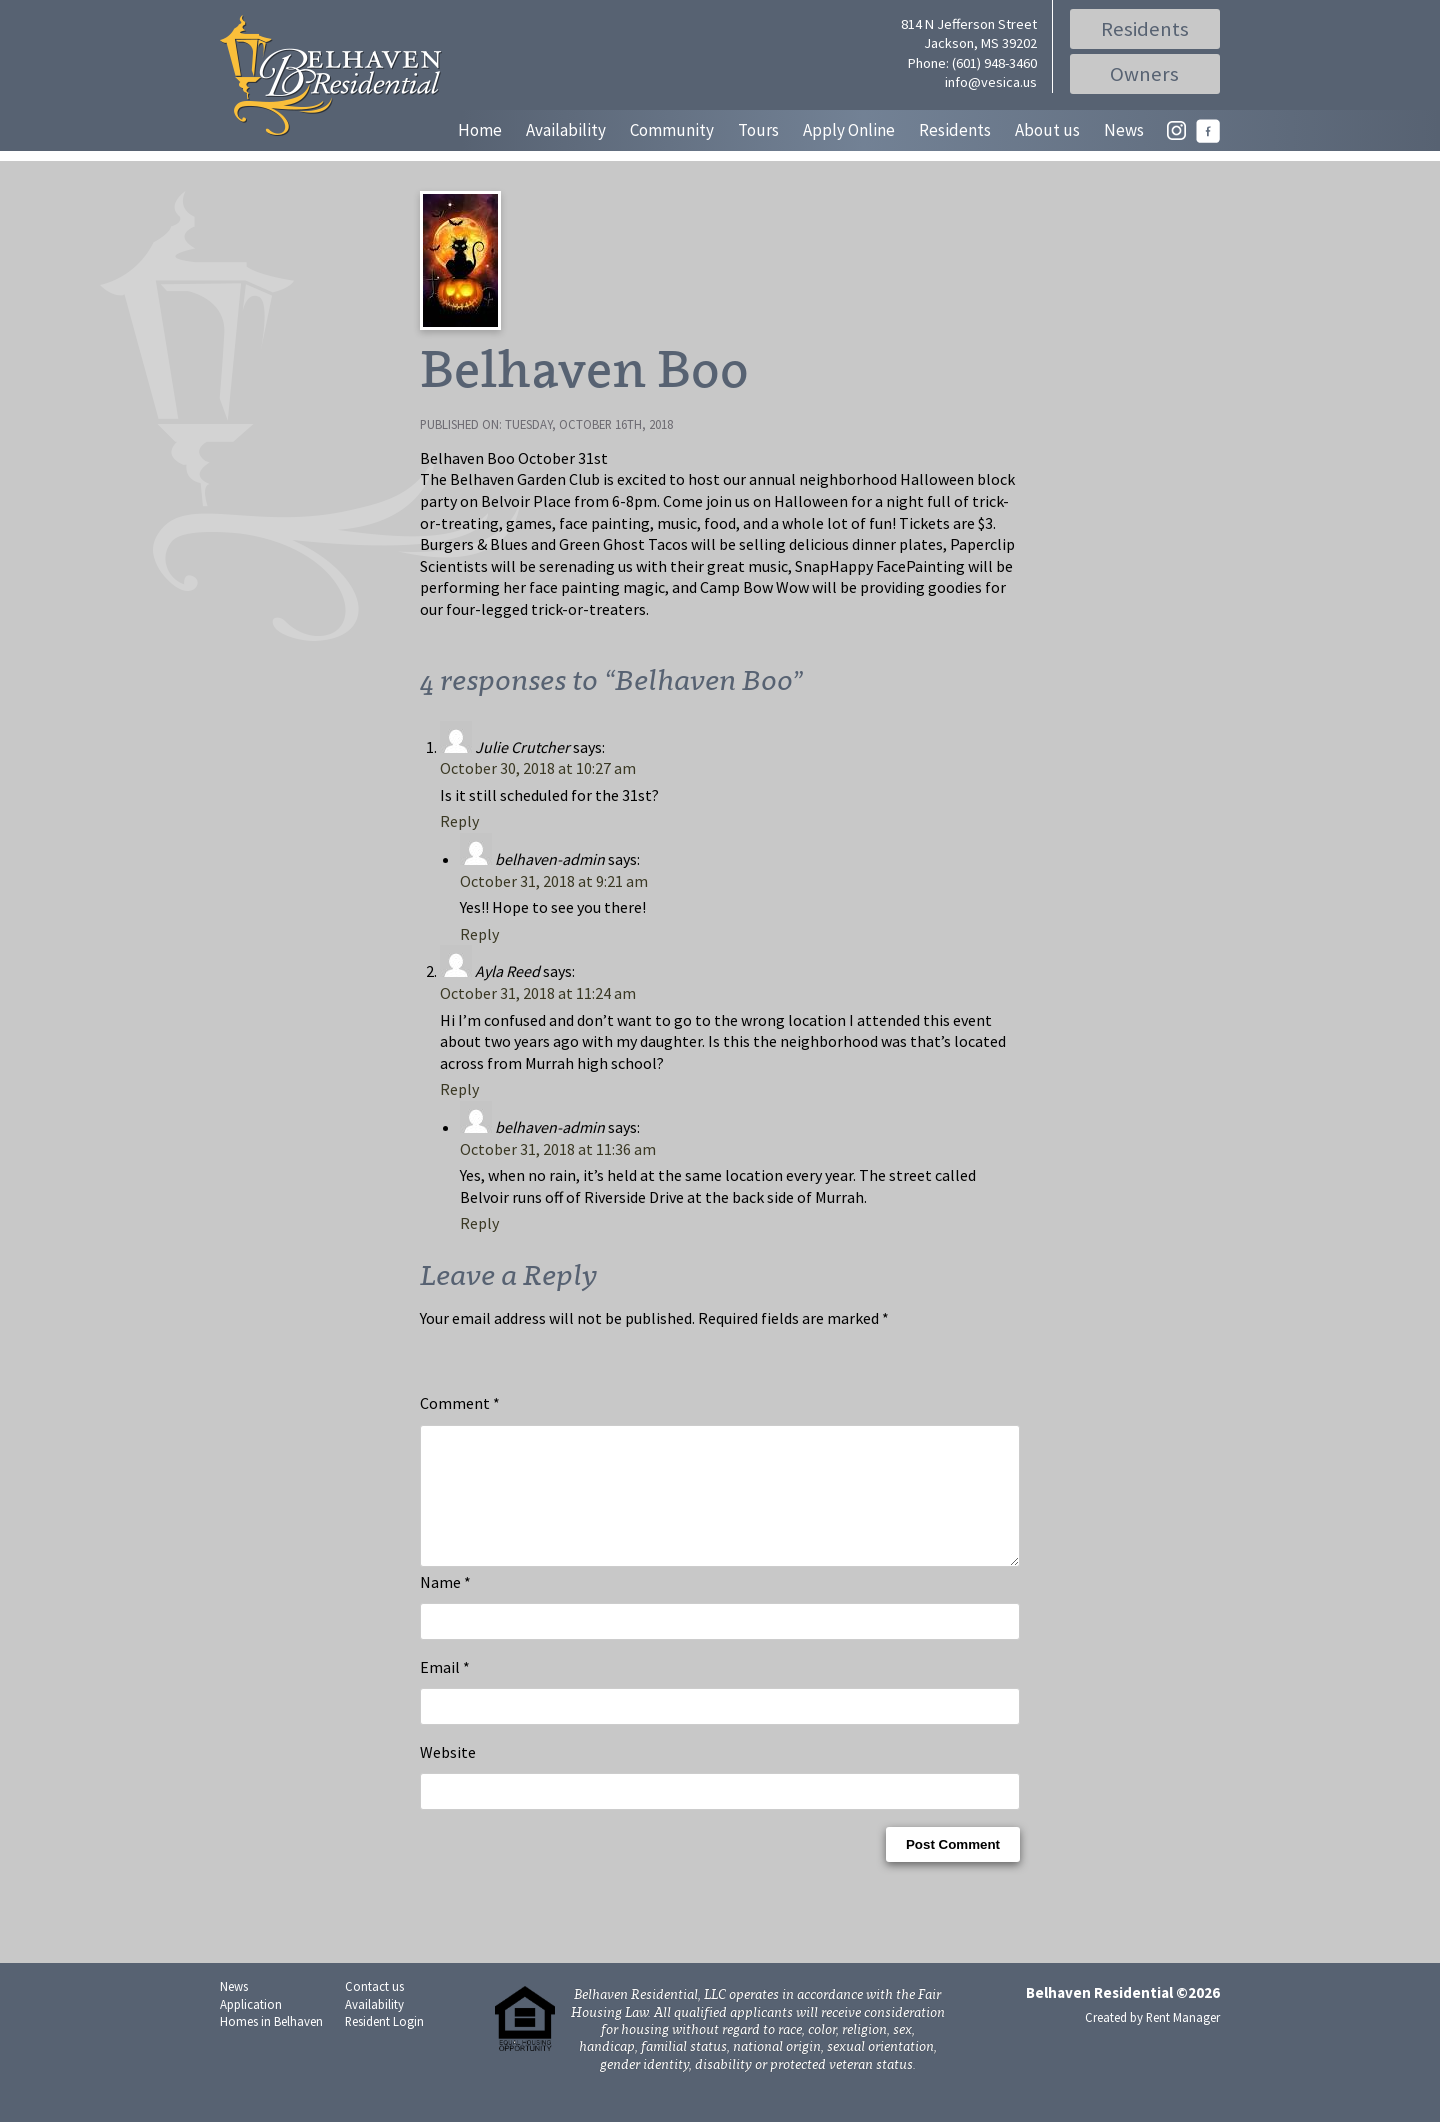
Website (448, 1776)
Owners (1145, 74)
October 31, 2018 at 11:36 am (558, 1149)
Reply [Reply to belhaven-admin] (479, 934)
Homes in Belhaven (271, 2045)
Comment (460, 1403)
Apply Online (849, 130)
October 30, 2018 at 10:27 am (538, 768)
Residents (1145, 29)
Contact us (374, 2010)
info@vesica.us (991, 82)
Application (251, 2028)
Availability (566, 130)
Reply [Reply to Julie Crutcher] (459, 821)
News (1124, 130)
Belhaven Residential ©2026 (1123, 2016)
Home (480, 130)
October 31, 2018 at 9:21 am (554, 881)
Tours (758, 130)
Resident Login (384, 2045)
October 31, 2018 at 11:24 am (538, 993)
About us (1047, 130)
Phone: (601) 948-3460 (972, 63)
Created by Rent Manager (1152, 2041)
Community (672, 130)
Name (445, 1606)
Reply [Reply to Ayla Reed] (459, 1089)
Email (445, 1691)
